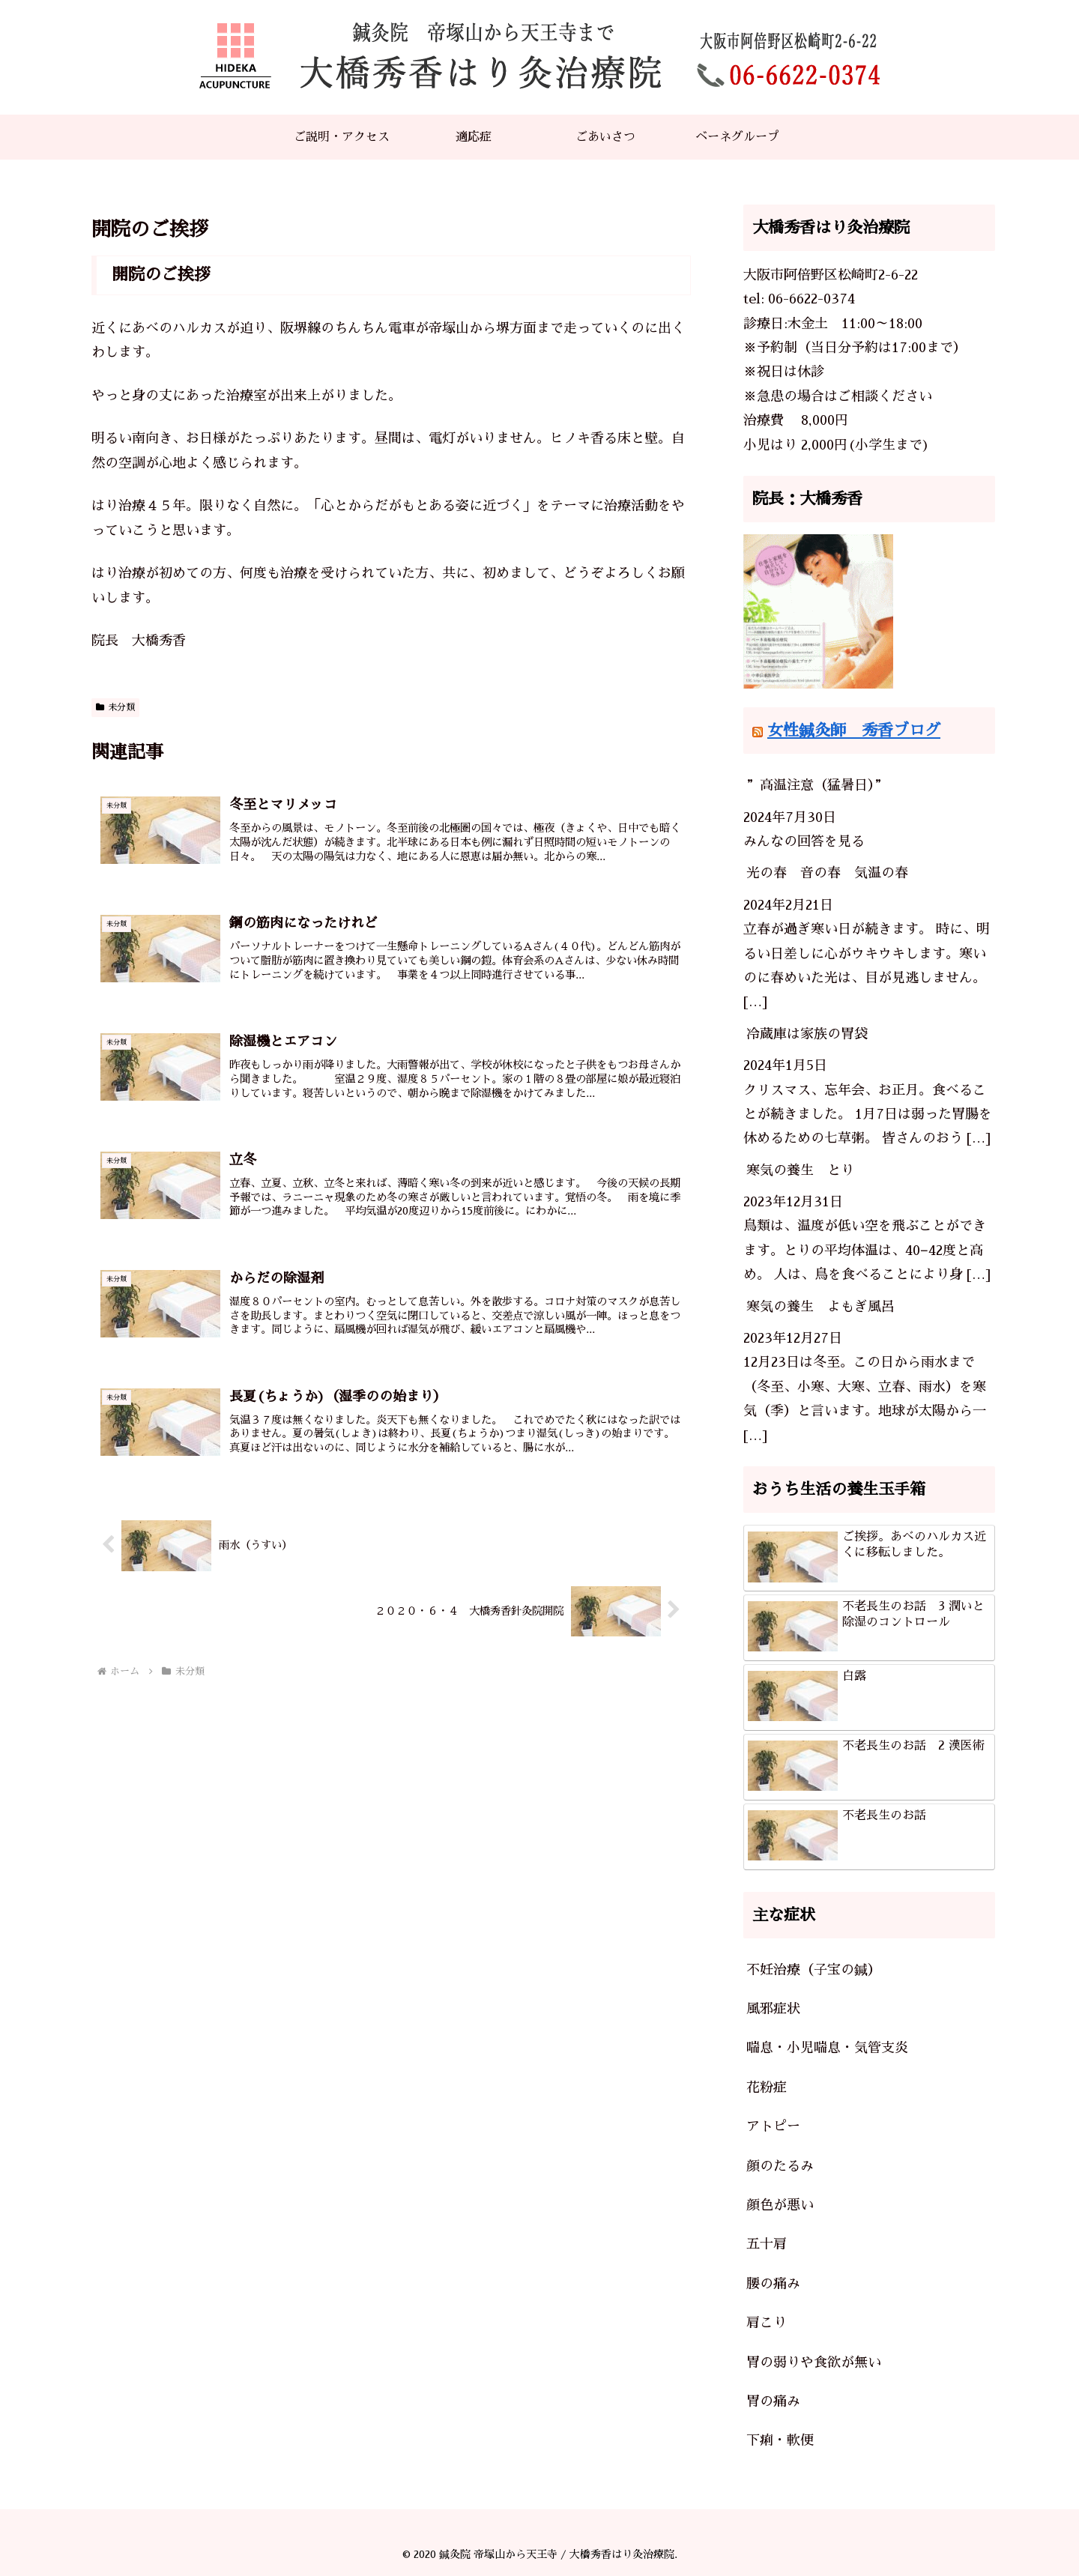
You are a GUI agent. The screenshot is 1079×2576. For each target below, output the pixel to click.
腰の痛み (773, 2284)
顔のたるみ (780, 2166)
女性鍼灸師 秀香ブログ (853, 730)
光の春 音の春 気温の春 (827, 873)
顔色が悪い (780, 2205)
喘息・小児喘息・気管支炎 (827, 2048)
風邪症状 (773, 2009)
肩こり (766, 2322)
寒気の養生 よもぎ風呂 (820, 1306)
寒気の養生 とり (800, 1170)
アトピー (773, 2126)
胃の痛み (773, 2401)
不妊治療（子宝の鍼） (813, 1970)
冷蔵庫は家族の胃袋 (807, 1034)
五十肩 (766, 2244)
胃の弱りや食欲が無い (813, 2362)
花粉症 (766, 2087)
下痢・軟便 (780, 2440)
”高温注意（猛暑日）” (817, 785)
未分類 (115, 707)
